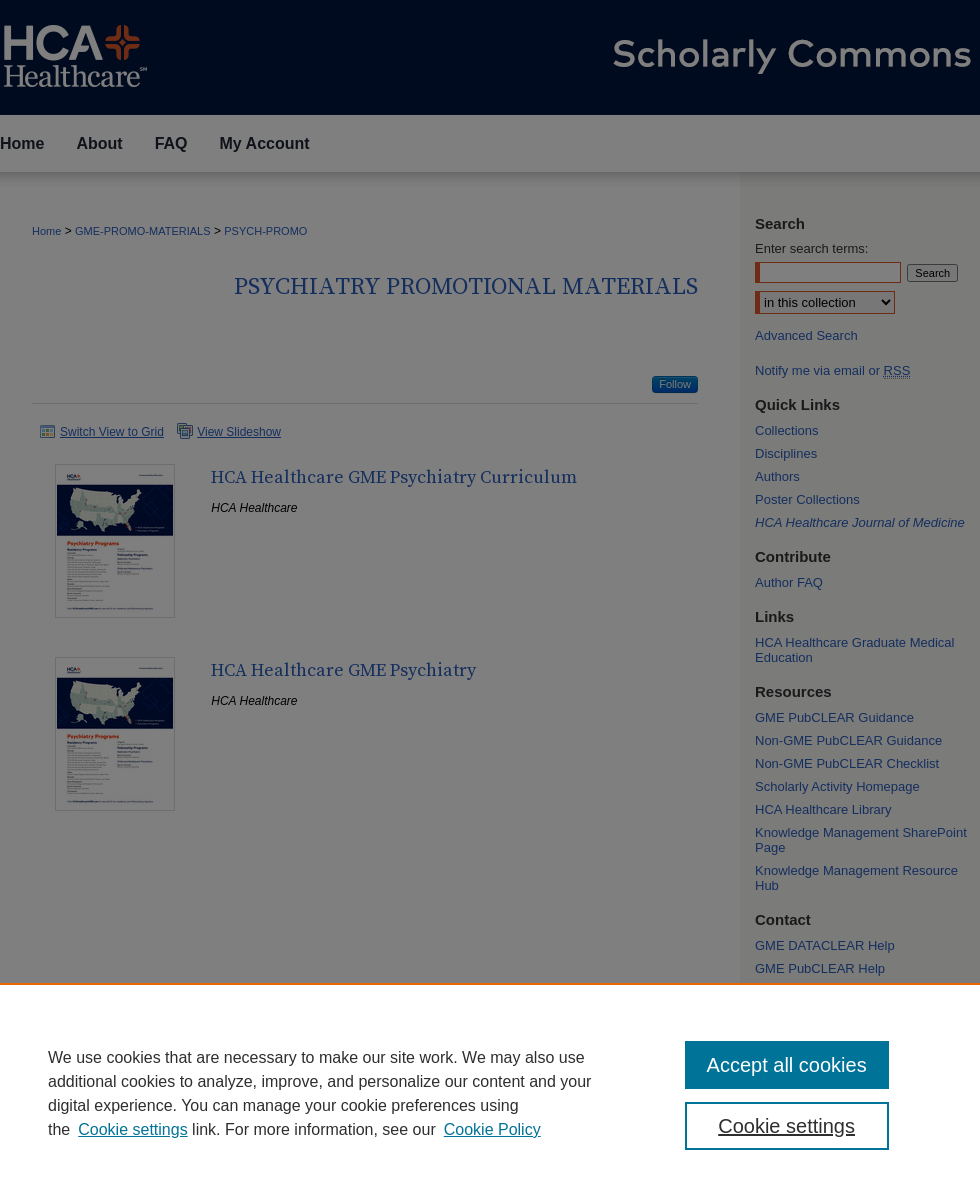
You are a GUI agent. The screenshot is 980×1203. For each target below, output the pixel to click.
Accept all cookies (787, 1065)
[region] (490, 1093)
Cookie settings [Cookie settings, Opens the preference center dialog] (786, 1126)
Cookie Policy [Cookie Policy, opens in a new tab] (492, 1129)
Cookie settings (132, 1129)
